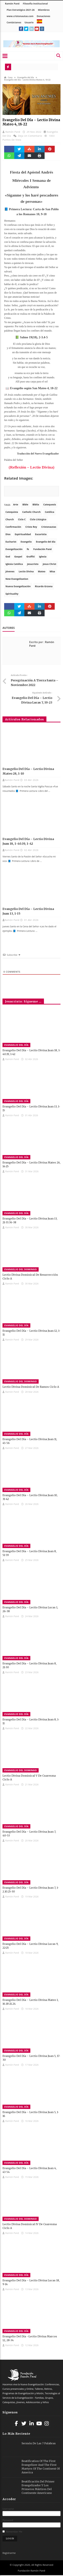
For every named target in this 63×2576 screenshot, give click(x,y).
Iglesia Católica (14, 564)
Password (7, 2520)
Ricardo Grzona (43, 586)
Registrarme (9, 2553)
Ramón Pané (12, 3)
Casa (8, 77)
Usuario (29, 22)
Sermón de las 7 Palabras (39, 2443)
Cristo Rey (31, 526)
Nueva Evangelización (18, 586)
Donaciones (43, 16)
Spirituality (11, 593)
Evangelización (14, 549)
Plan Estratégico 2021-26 (21, 9)
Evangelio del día (25, 77)
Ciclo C (22, 519)
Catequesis (49, 504)
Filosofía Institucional (35, 3)
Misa (52, 571)
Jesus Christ (49, 564)
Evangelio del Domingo (20, 1269)
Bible (25, 504)
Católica (49, 511)
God (7, 556)
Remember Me (14, 2531)
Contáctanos (14, 22)
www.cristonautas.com (20, 16)
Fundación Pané (42, 549)
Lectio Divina (26, 571)
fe (28, 549)
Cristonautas (48, 526)
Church (9, 519)
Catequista (11, 511)
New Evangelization (16, 578)
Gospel (18, 556)
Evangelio (26, 541)
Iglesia (42, 556)
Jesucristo (32, 564)
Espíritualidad (23, 534)
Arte (15, 504)
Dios (7, 534)
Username (8, 2508)
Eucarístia (41, 534)
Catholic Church (31, 511)
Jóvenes (9, 571)
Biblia (35, 504)
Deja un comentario (30, 135)
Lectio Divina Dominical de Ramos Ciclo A (30, 1386)
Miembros (44, 9)
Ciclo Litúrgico (38, 519)
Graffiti (30, 556)
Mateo (41, 571)
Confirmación (13, 526)
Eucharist (10, 541)
